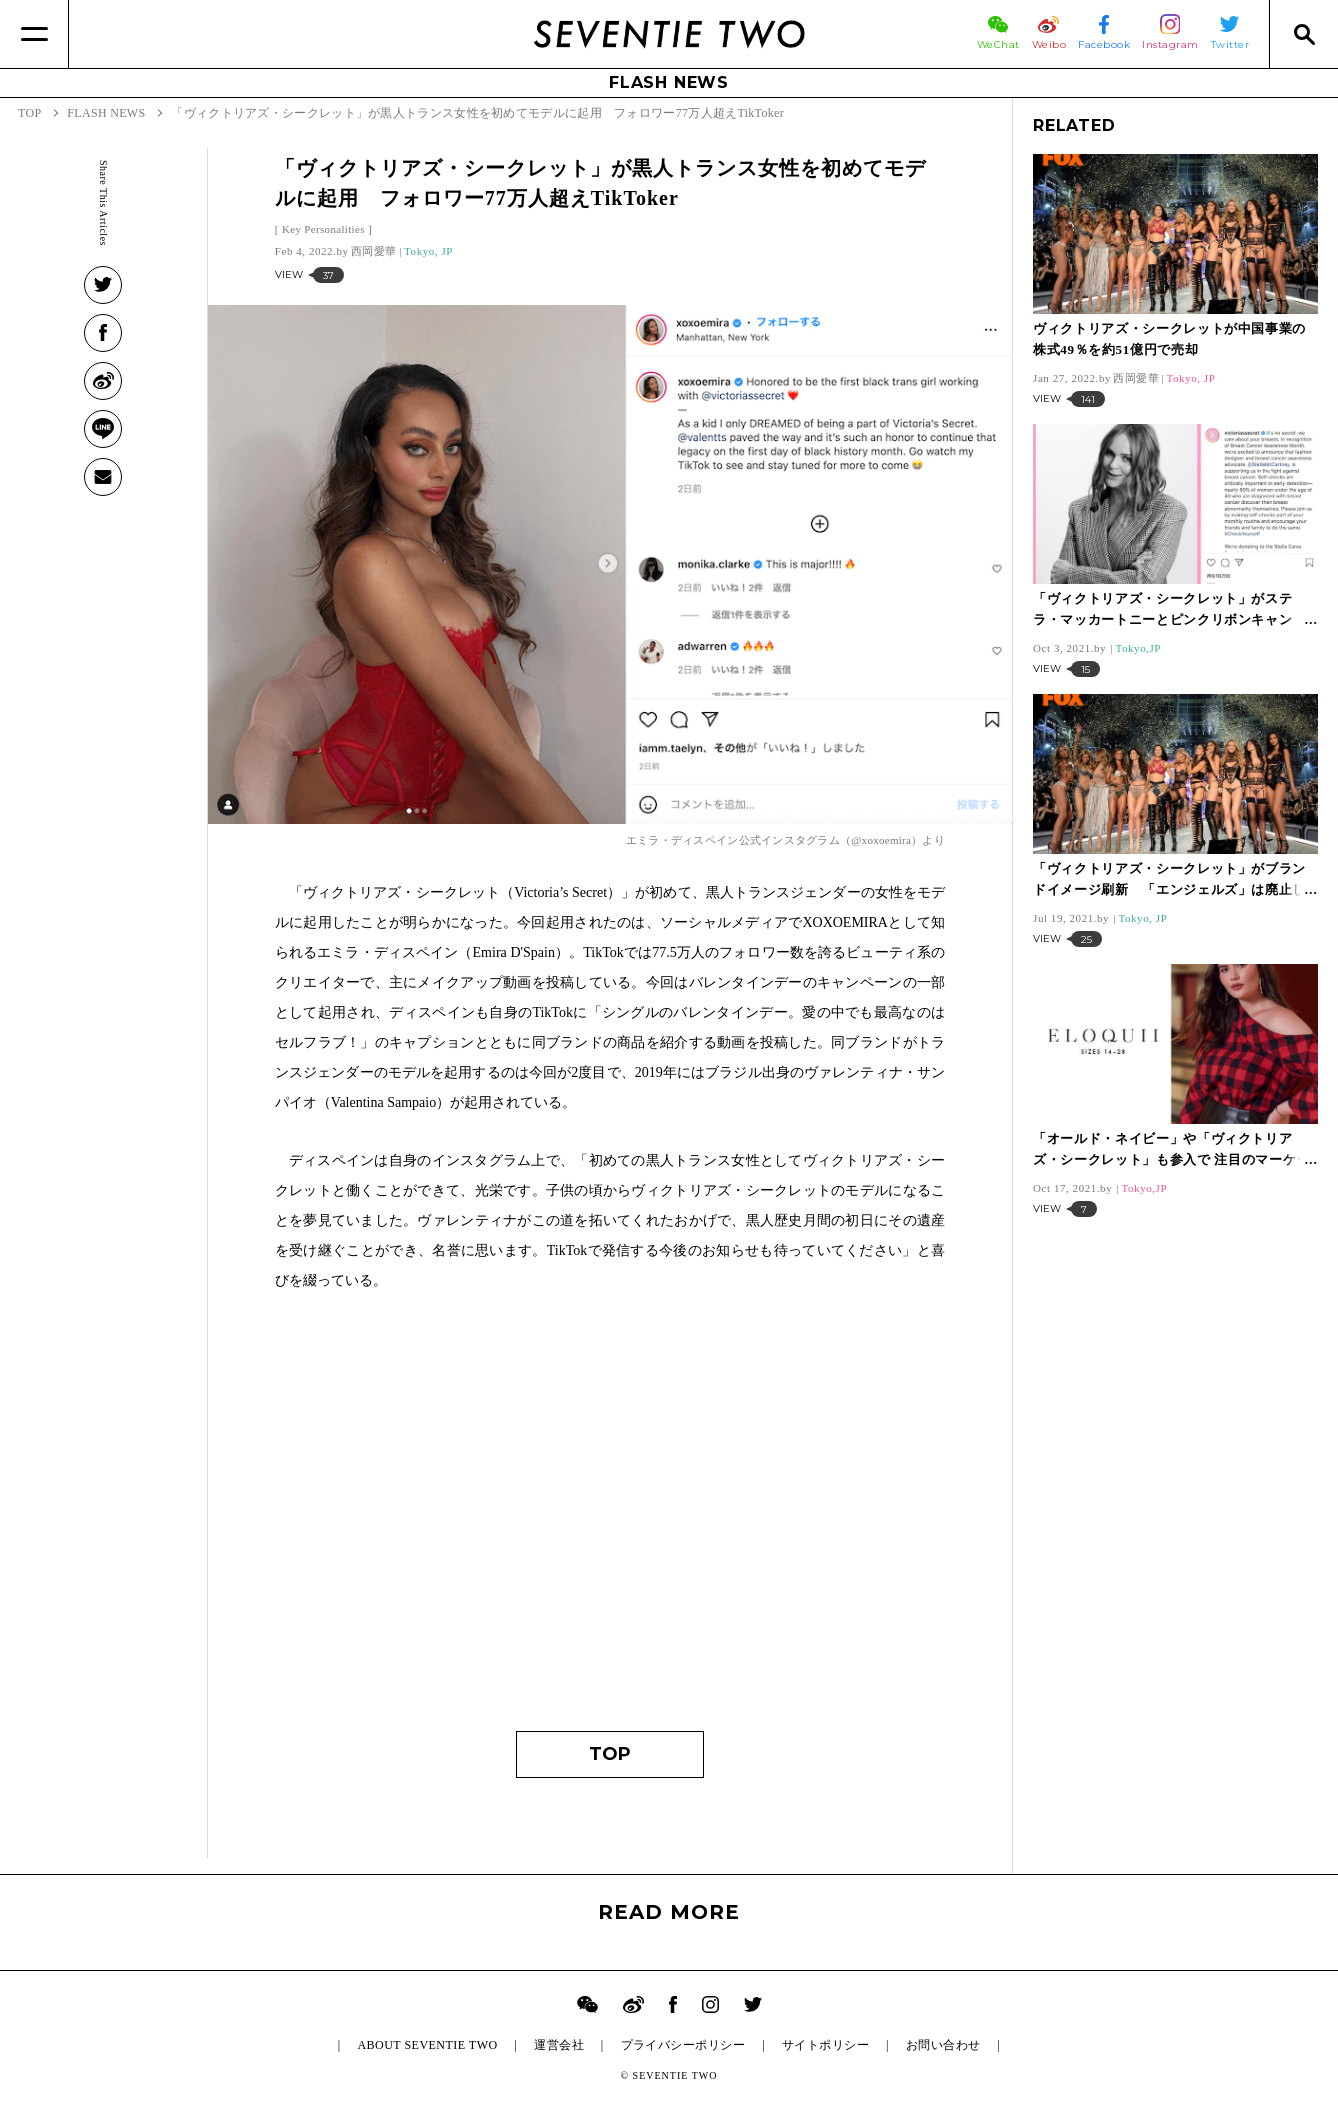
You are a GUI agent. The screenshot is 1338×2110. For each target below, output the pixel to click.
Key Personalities (323, 229)
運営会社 (559, 2045)
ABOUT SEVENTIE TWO (427, 2045)
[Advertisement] (610, 1521)
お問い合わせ (943, 2045)
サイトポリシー (825, 2045)
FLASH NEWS (669, 82)
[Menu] (34, 34)
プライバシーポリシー (683, 2045)
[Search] (1303, 34)
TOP (610, 1754)
